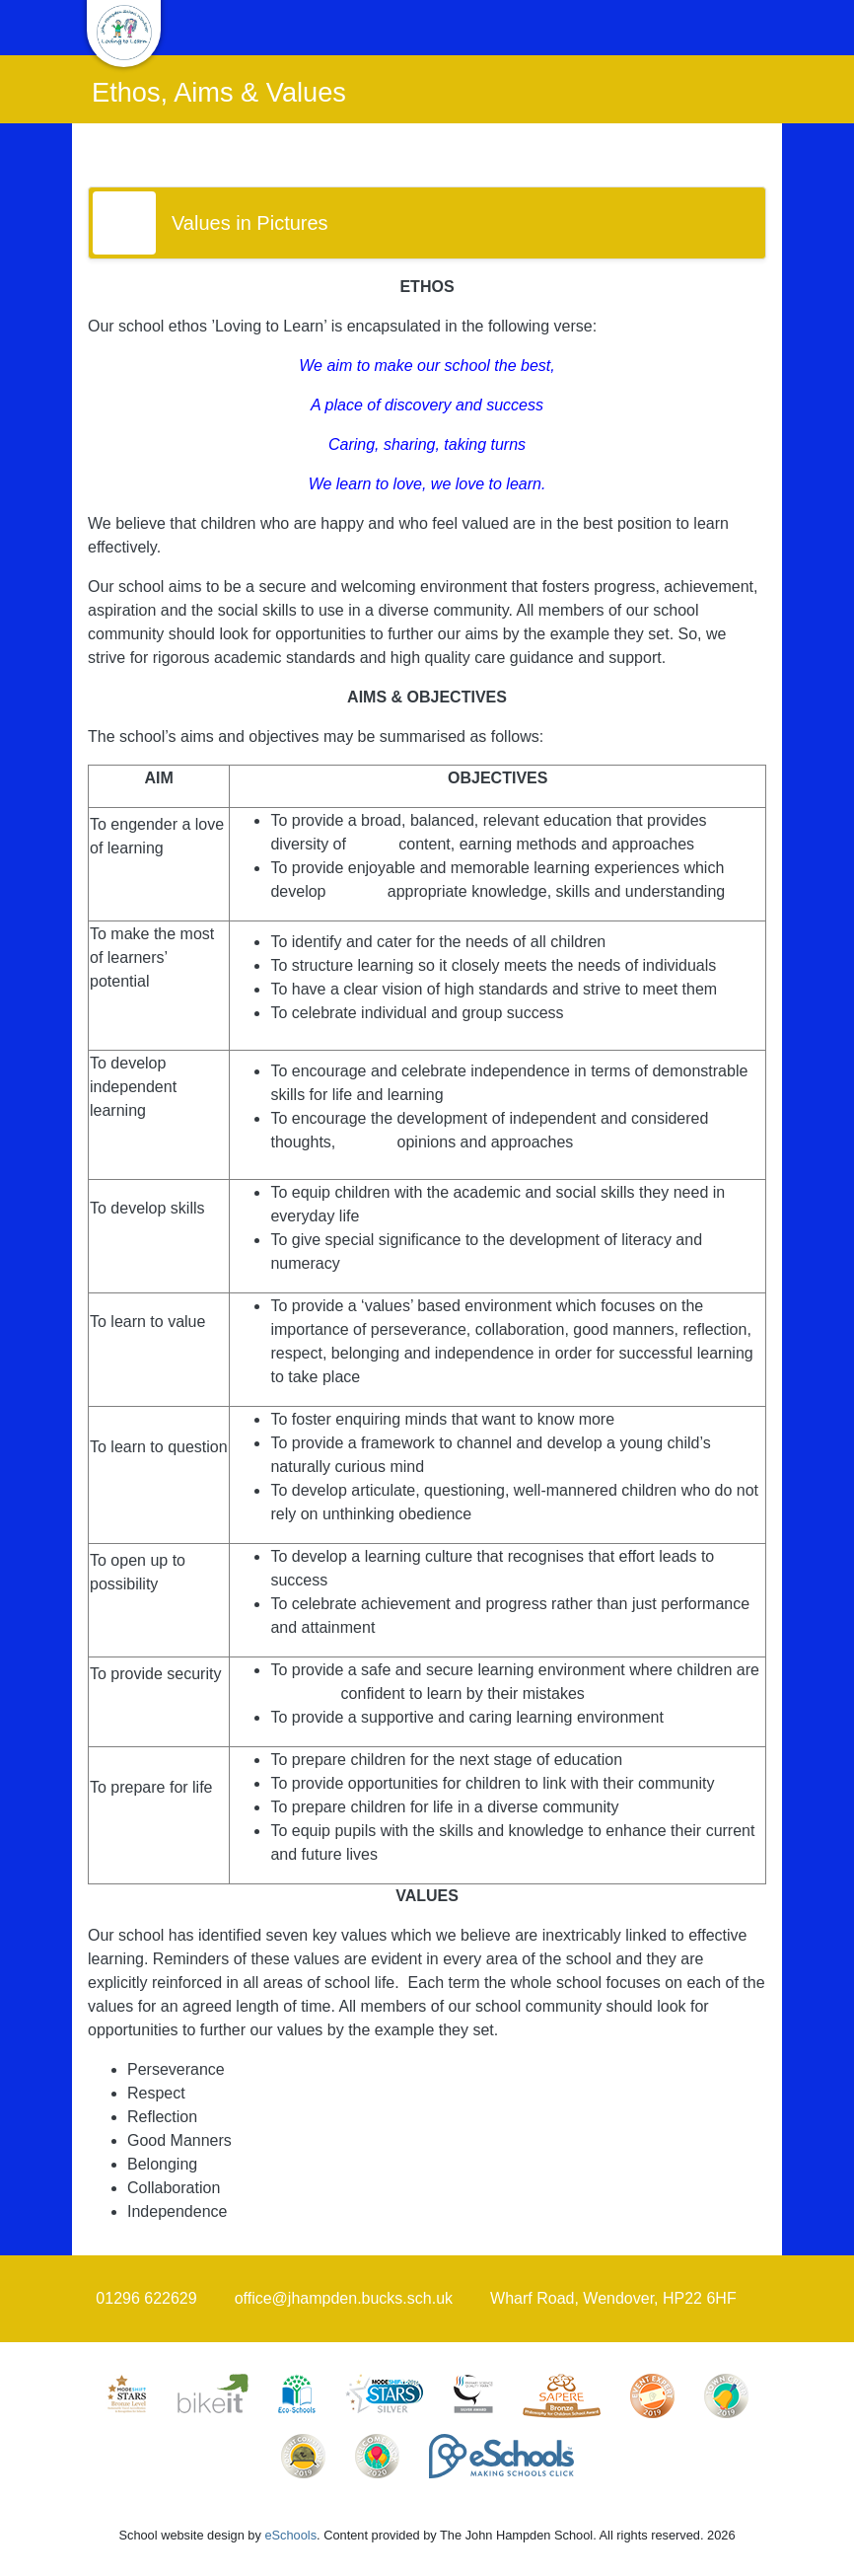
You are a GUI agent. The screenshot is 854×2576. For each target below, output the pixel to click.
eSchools (290, 2535)
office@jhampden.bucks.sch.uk (344, 2298)
